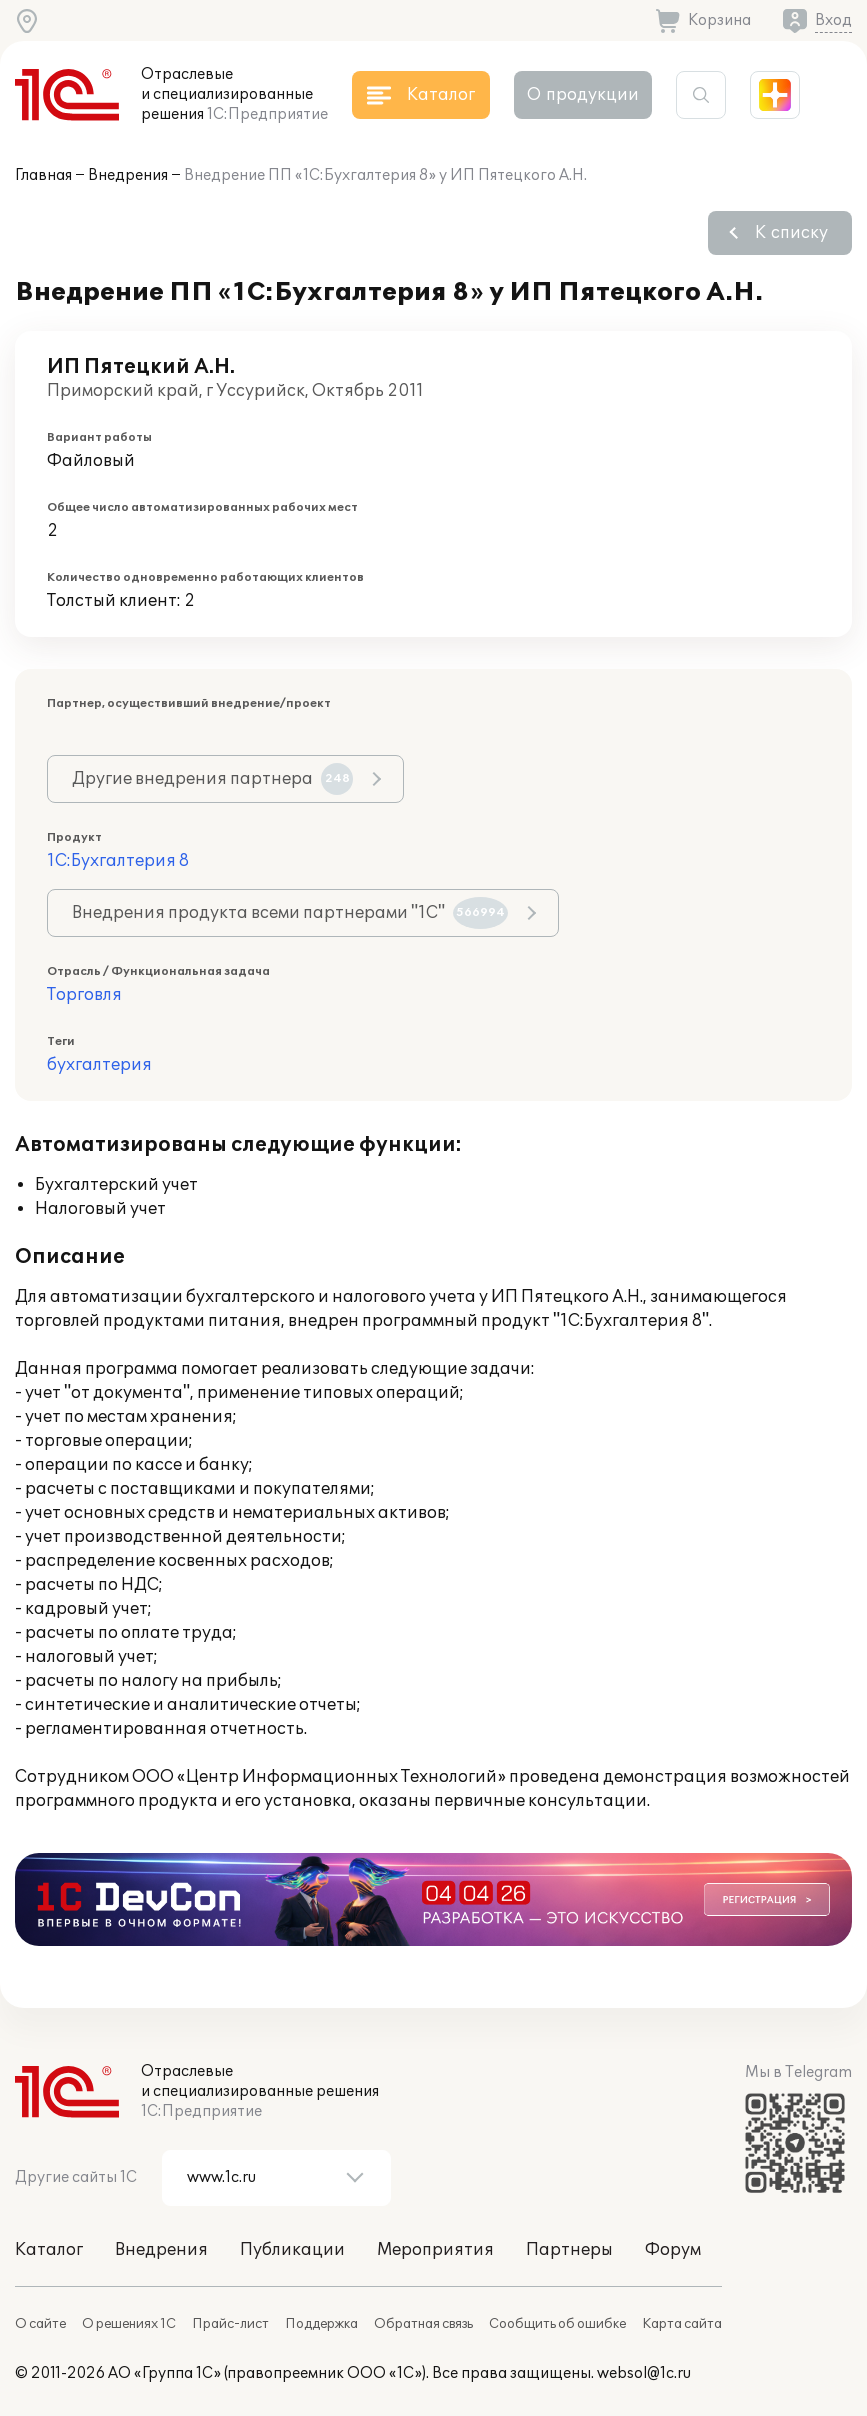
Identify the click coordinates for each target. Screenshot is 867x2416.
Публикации (292, 2250)
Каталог (49, 2250)
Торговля (84, 995)
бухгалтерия (99, 1065)
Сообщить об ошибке (557, 2324)
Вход (833, 20)
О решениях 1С (129, 2324)
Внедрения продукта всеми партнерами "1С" (290, 913)
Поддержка (321, 2324)
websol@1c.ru (644, 2373)
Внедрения (128, 175)
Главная (43, 175)
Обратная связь (423, 2324)
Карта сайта (682, 2324)
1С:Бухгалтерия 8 (118, 861)
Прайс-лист (230, 2324)
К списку (791, 233)
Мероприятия (435, 2250)
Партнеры (569, 2250)
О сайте (40, 2324)
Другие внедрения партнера (212, 779)
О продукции (583, 95)
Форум (673, 2250)
